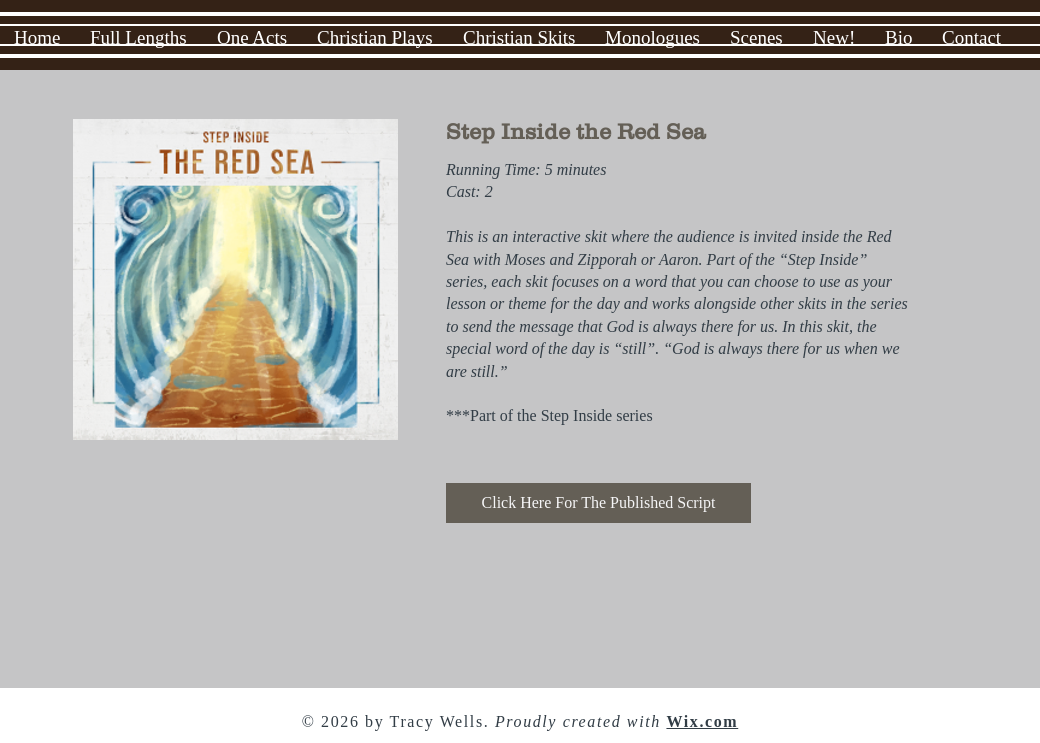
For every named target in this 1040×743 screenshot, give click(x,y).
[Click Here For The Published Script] (598, 503)
